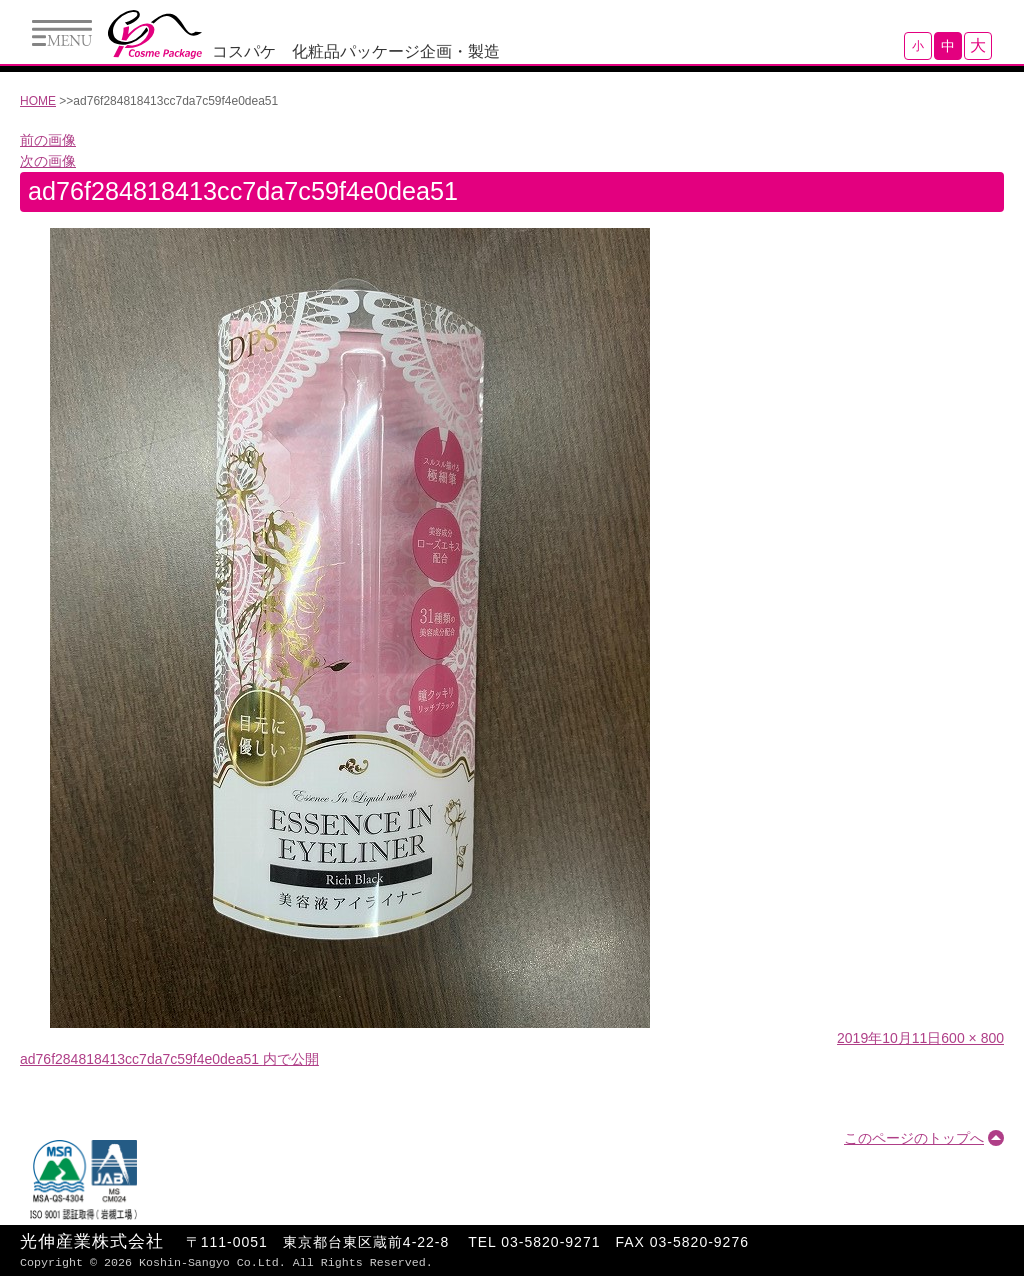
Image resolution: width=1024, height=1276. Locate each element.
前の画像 (48, 140)
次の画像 (48, 161)
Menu (62, 33)
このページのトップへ (914, 1138)
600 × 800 (972, 1038)
